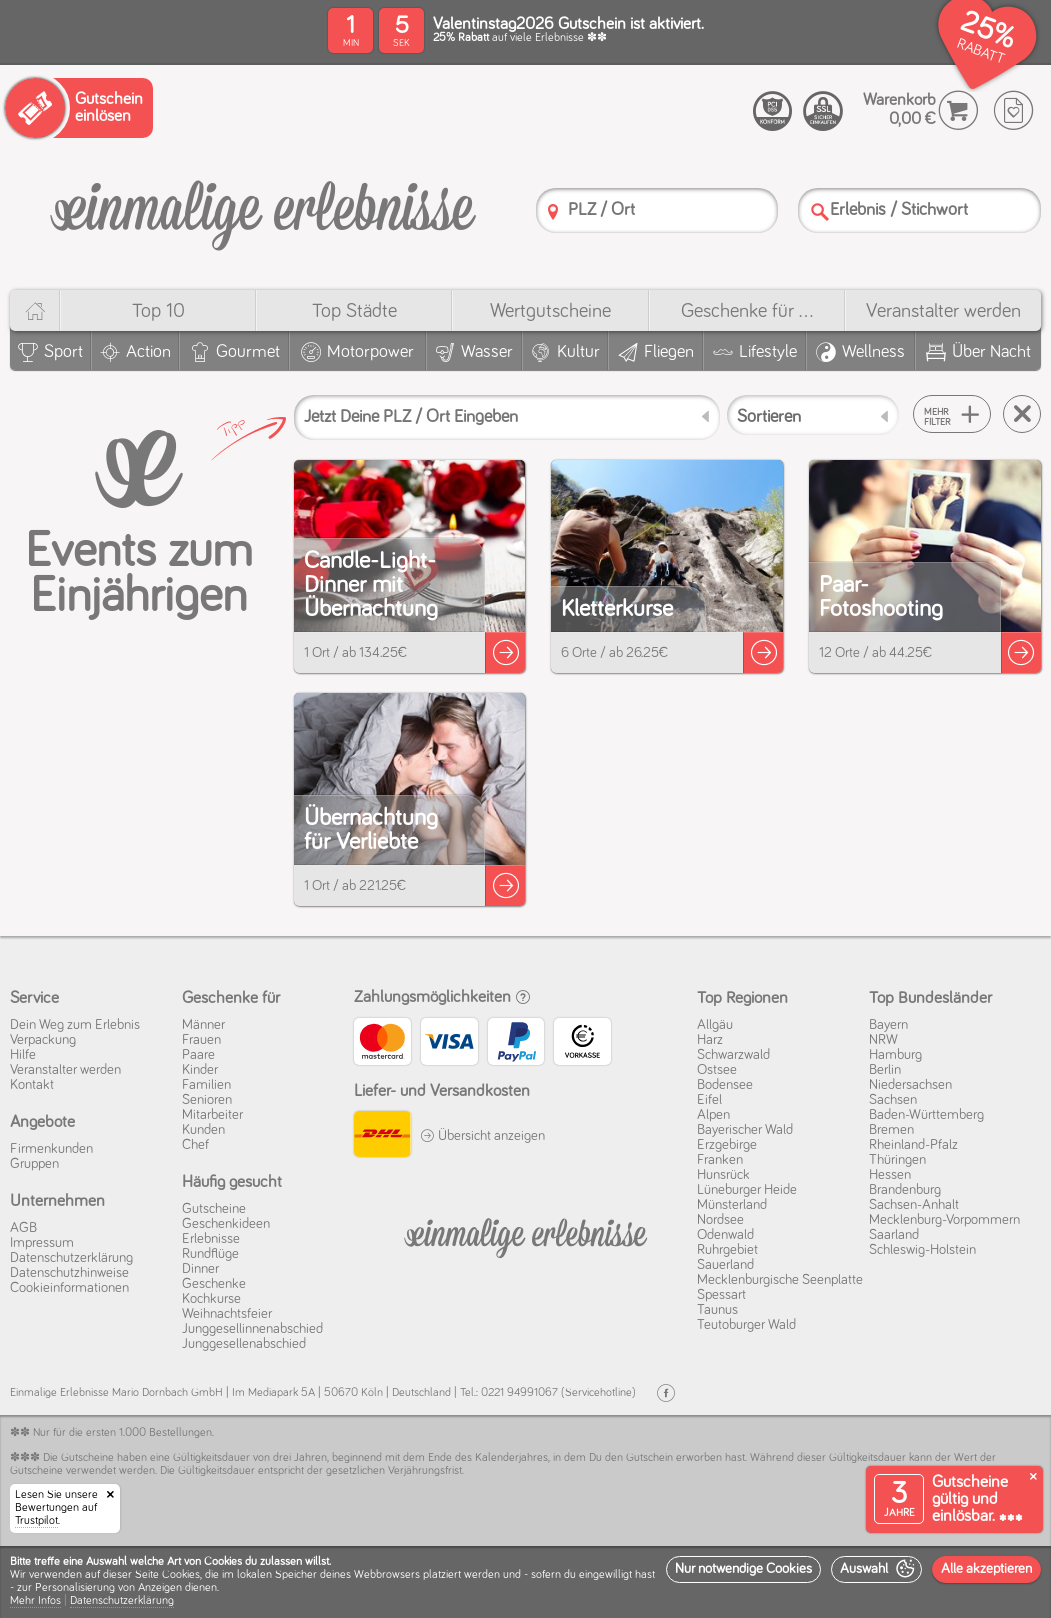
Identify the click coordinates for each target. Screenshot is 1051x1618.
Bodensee (725, 1085)
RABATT (980, 51)
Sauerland (725, 1265)
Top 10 (158, 311)
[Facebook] (666, 1393)
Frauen (201, 1040)
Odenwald (725, 1235)
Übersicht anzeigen (482, 1136)
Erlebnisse (211, 1239)
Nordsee (720, 1220)
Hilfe (23, 1055)
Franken (720, 1160)
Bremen (891, 1130)
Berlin (885, 1070)
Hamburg (895, 1055)
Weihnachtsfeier (227, 1314)
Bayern (888, 1025)
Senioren (207, 1100)
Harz (710, 1040)
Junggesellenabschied (244, 1344)
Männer (203, 1025)
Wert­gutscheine (550, 311)
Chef (195, 1145)
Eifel (709, 1100)
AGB (23, 1228)
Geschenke (214, 1284)
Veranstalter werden (943, 311)
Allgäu (715, 1025)
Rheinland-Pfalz (913, 1145)
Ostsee (717, 1070)
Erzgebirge (727, 1145)
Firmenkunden (51, 1149)
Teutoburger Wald (746, 1325)
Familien (206, 1085)
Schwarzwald (733, 1055)
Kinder (200, 1070)
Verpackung (43, 1040)
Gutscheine (214, 1209)
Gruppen (34, 1164)
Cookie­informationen (69, 1288)
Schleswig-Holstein (922, 1250)
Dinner (200, 1269)
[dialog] (525, 1582)
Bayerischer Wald (745, 1130)
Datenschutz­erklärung (71, 1258)
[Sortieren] (813, 415)
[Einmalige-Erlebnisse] (262, 208)
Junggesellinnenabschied (252, 1329)
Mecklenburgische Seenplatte (780, 1280)
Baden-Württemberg (926, 1115)
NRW (883, 1040)
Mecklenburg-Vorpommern (944, 1220)
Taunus (717, 1310)
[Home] (34, 310)
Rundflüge (210, 1254)
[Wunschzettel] (1013, 110)
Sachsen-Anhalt (914, 1205)
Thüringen (897, 1160)
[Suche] (820, 211)
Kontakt (32, 1085)
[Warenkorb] (958, 110)
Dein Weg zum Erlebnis (75, 1025)
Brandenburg (905, 1190)
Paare (198, 1055)
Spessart (721, 1295)
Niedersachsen (910, 1085)
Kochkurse (211, 1299)
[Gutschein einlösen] (79, 108)
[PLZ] (553, 211)
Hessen (890, 1175)
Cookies (181, 1575)
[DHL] (382, 1137)
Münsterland (732, 1205)
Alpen (713, 1115)
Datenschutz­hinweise (69, 1273)
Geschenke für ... (747, 311)
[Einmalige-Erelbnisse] (526, 1234)
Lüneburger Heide (747, 1190)
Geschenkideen (226, 1224)
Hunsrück (723, 1175)
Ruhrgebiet (727, 1250)
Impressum (42, 1243)
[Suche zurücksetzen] (1022, 414)
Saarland (894, 1235)
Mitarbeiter (212, 1115)
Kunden (203, 1130)
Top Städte (354, 311)
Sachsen (893, 1100)
